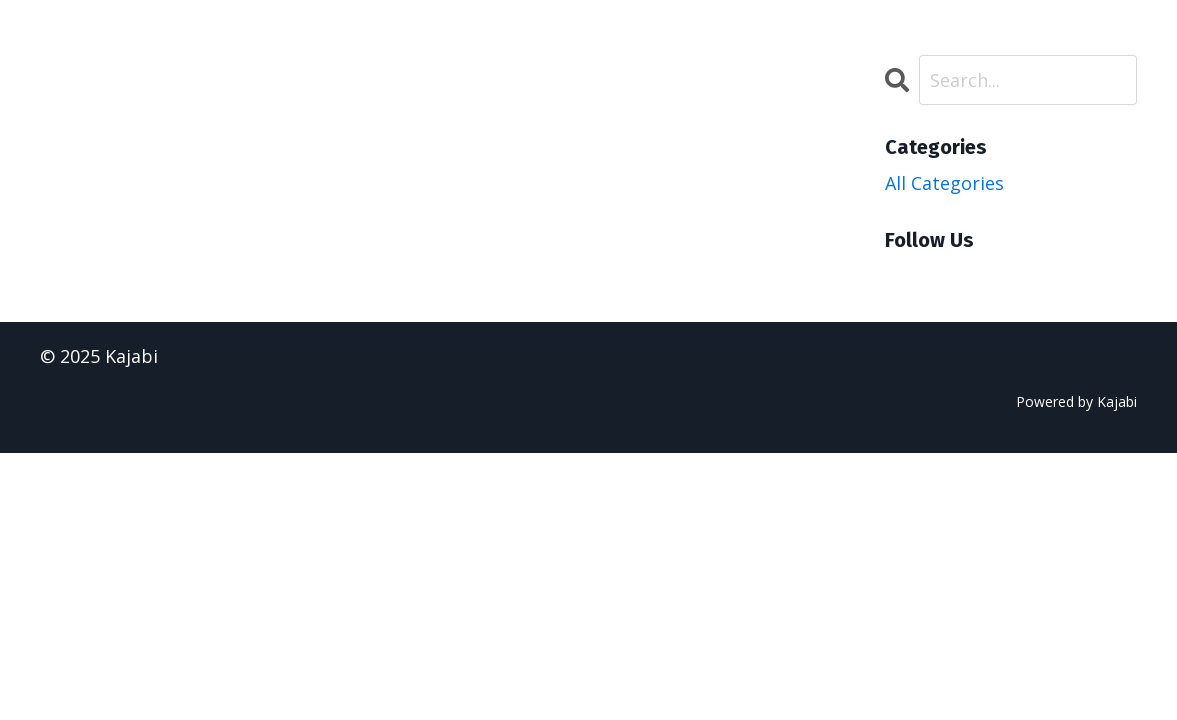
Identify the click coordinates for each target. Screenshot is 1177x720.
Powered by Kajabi (1076, 401)
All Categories (944, 183)
